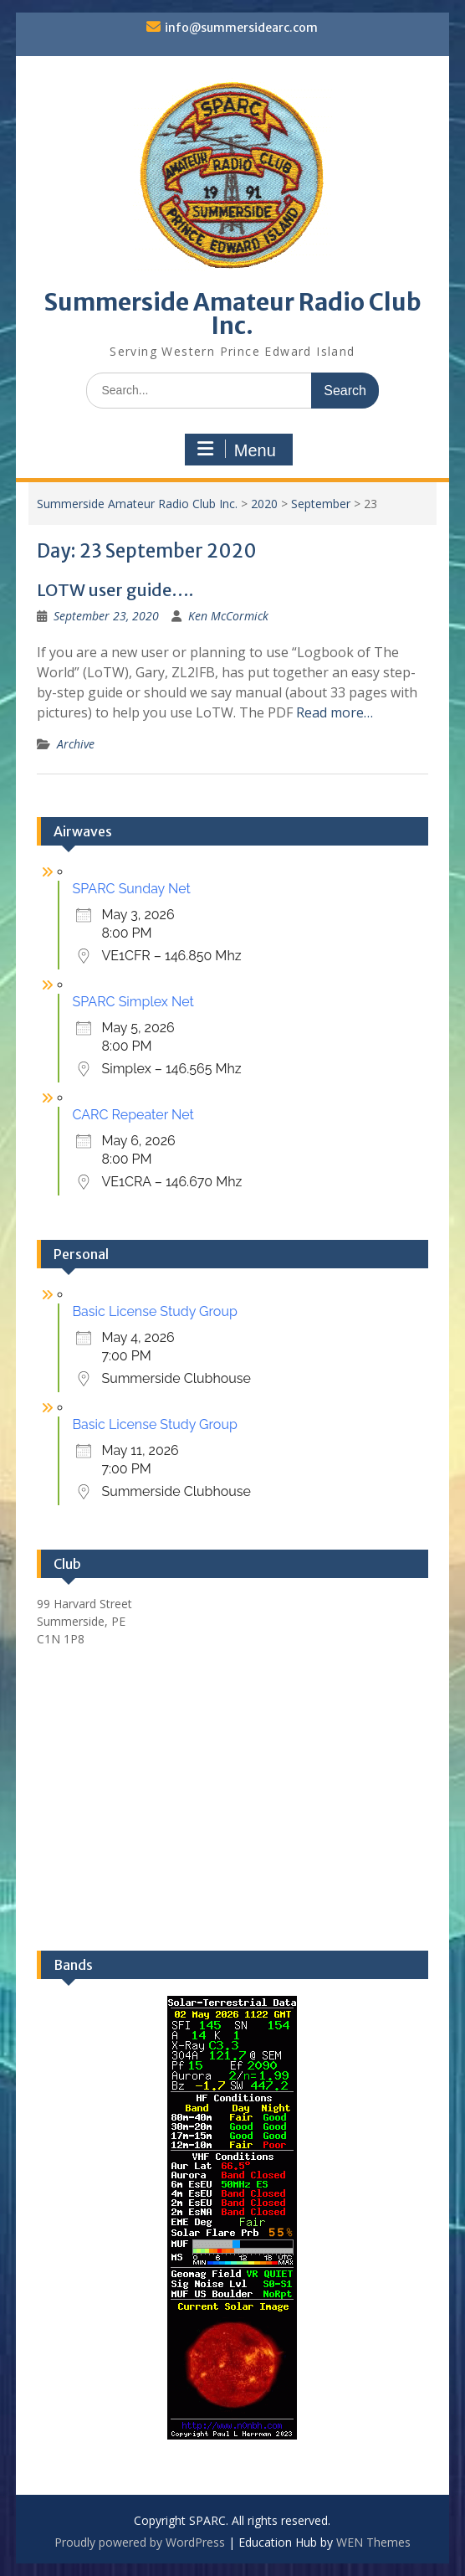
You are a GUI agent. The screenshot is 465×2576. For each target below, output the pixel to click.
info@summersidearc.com (241, 27)
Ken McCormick (228, 616)
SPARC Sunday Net (131, 889)
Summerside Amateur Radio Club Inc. (232, 314)
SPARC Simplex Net (132, 1002)
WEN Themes (373, 2542)
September (320, 504)
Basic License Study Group (154, 1311)
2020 (264, 504)
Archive (76, 744)
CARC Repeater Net (132, 1115)
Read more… (334, 712)
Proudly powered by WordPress (139, 2542)
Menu (236, 450)
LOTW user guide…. (115, 589)
